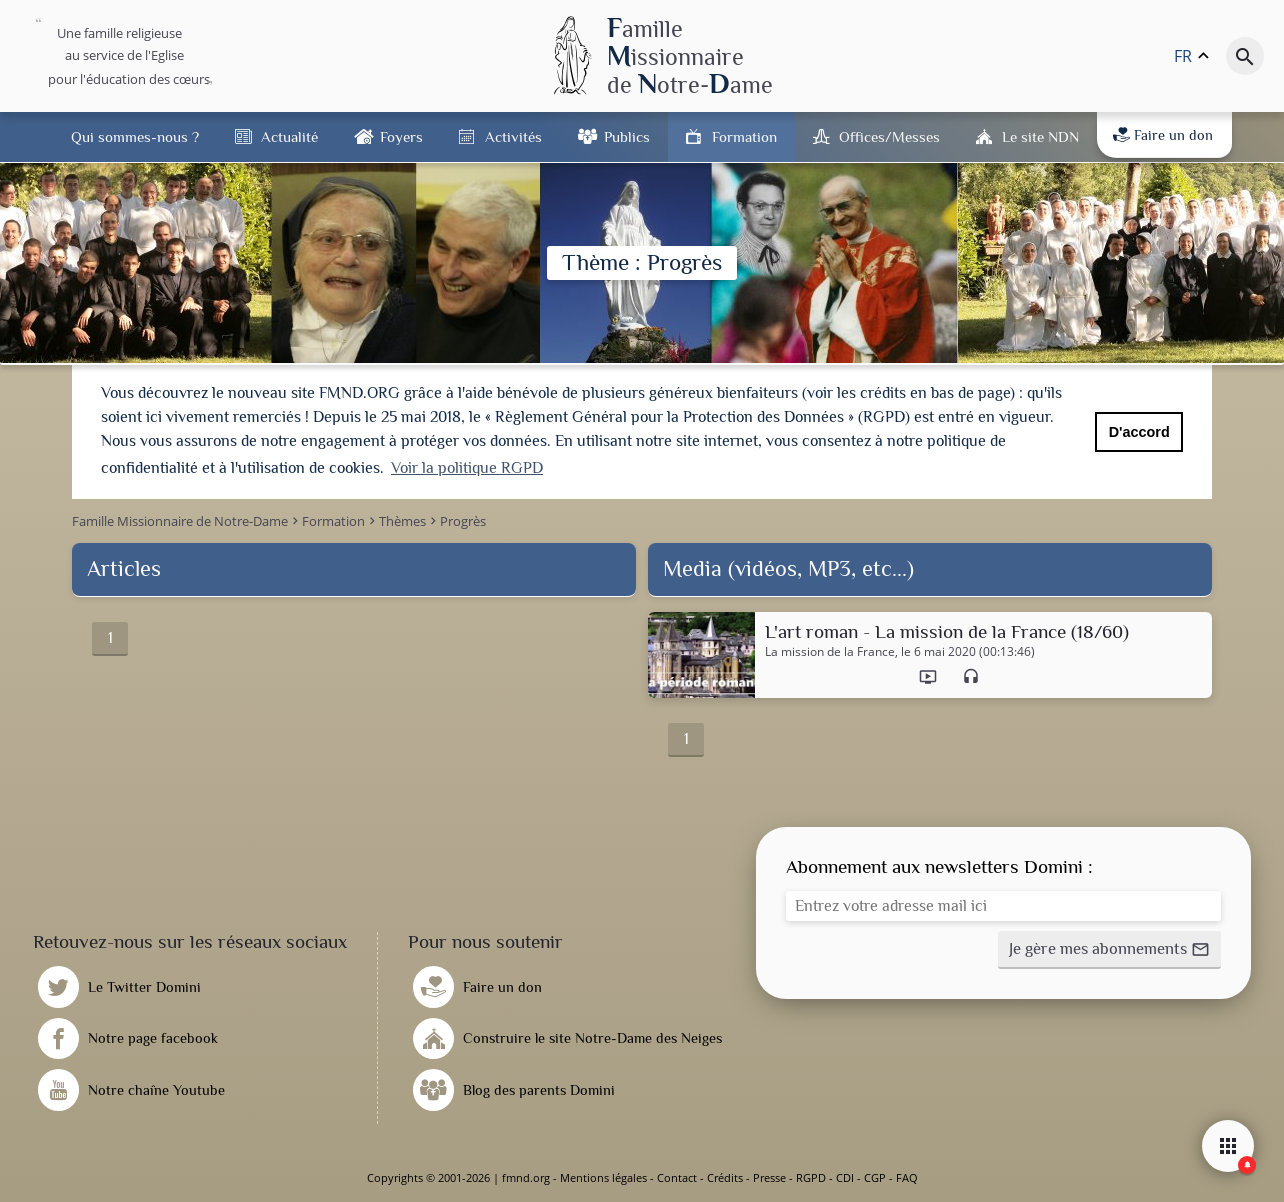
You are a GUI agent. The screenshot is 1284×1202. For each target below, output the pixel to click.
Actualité (289, 136)
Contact (677, 1177)
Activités (513, 136)
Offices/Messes (889, 136)
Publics (627, 136)
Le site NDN (1040, 136)
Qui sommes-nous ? (135, 136)
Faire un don (1163, 135)
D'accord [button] (1139, 432)
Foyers (401, 136)
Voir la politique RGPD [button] (467, 468)
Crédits (725, 1177)
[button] (1109, 950)
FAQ (907, 1177)
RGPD (811, 1177)
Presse (769, 1177)
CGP (875, 1177)
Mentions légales (603, 1177)
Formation (744, 136)
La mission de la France (830, 652)
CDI (845, 1177)
